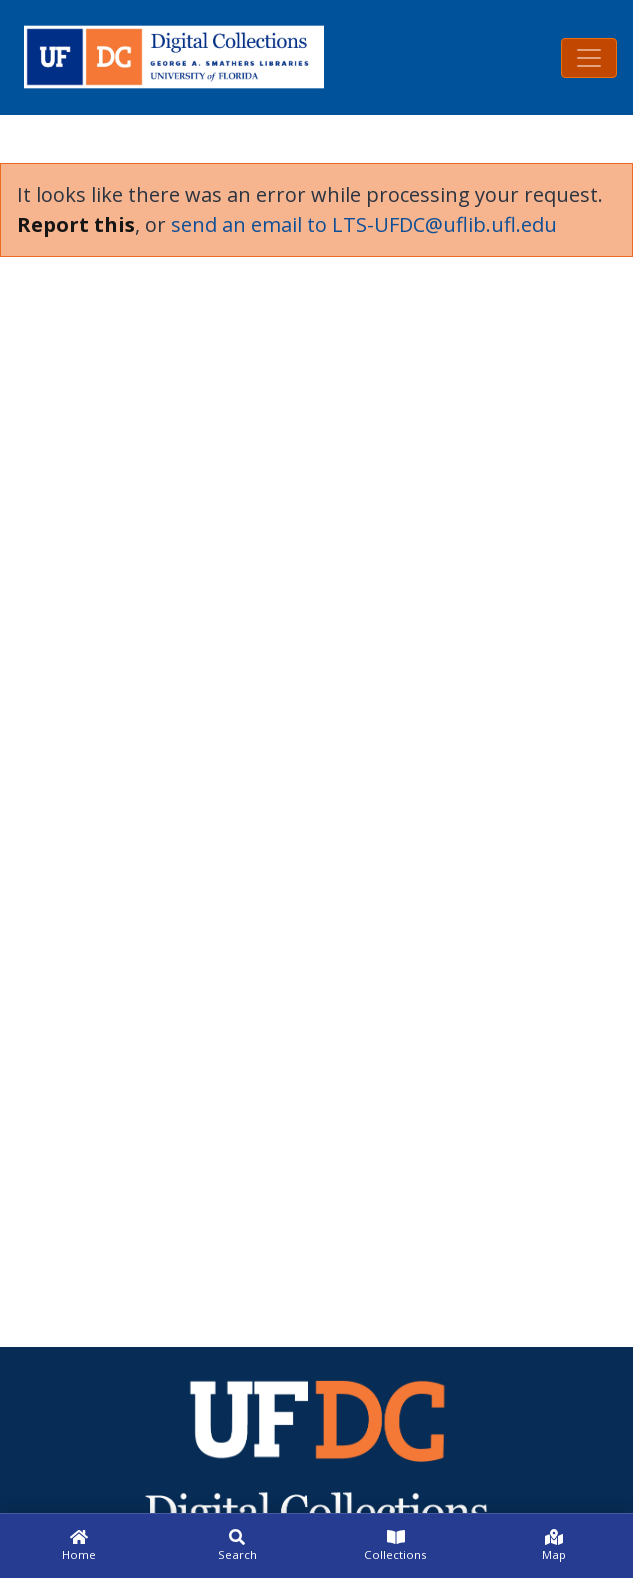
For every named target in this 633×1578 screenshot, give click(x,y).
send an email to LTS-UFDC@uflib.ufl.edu (364, 224)
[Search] (237, 1546)
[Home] (79, 1546)
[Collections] (396, 1546)
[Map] (554, 1546)
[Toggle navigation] (589, 58)
